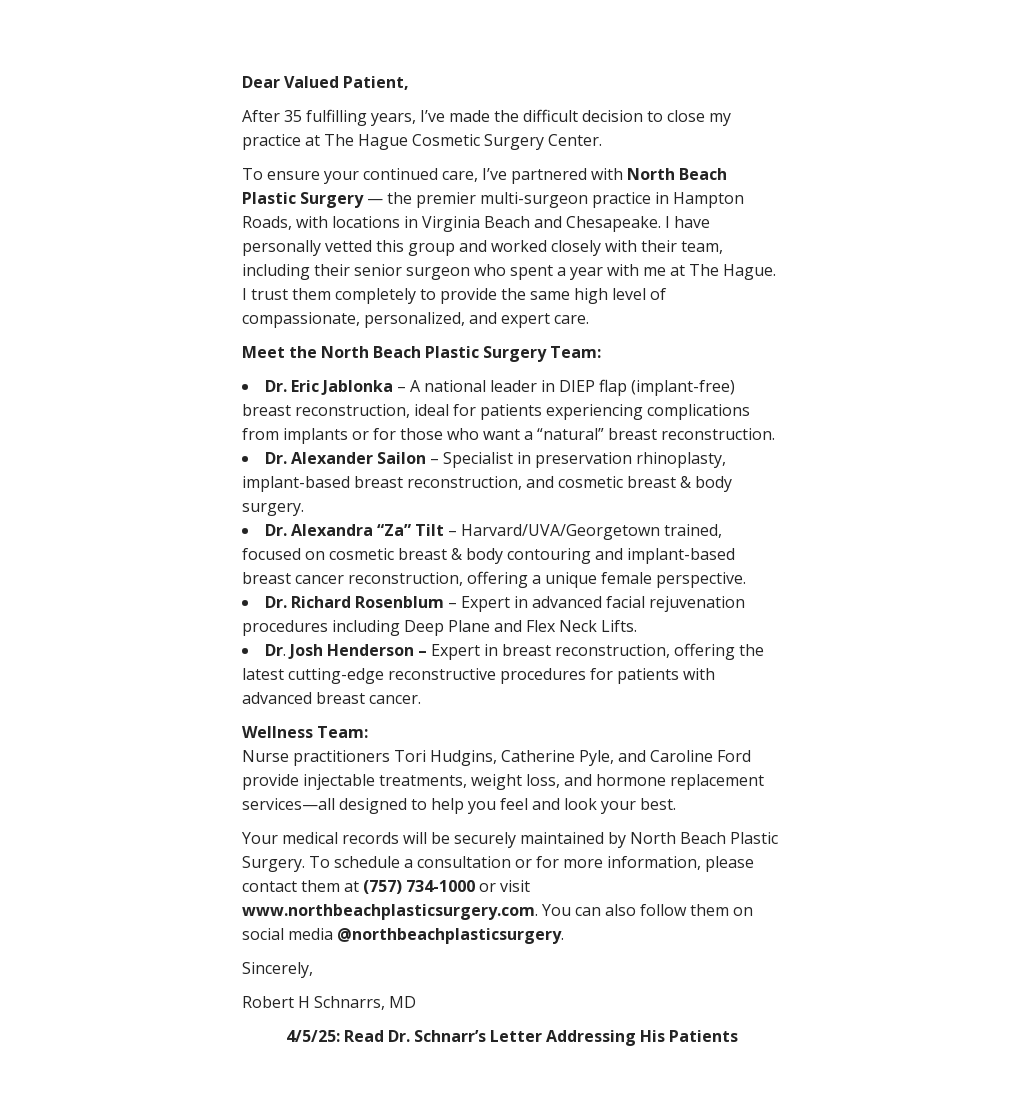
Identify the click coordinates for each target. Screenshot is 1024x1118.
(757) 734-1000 (419, 886)
